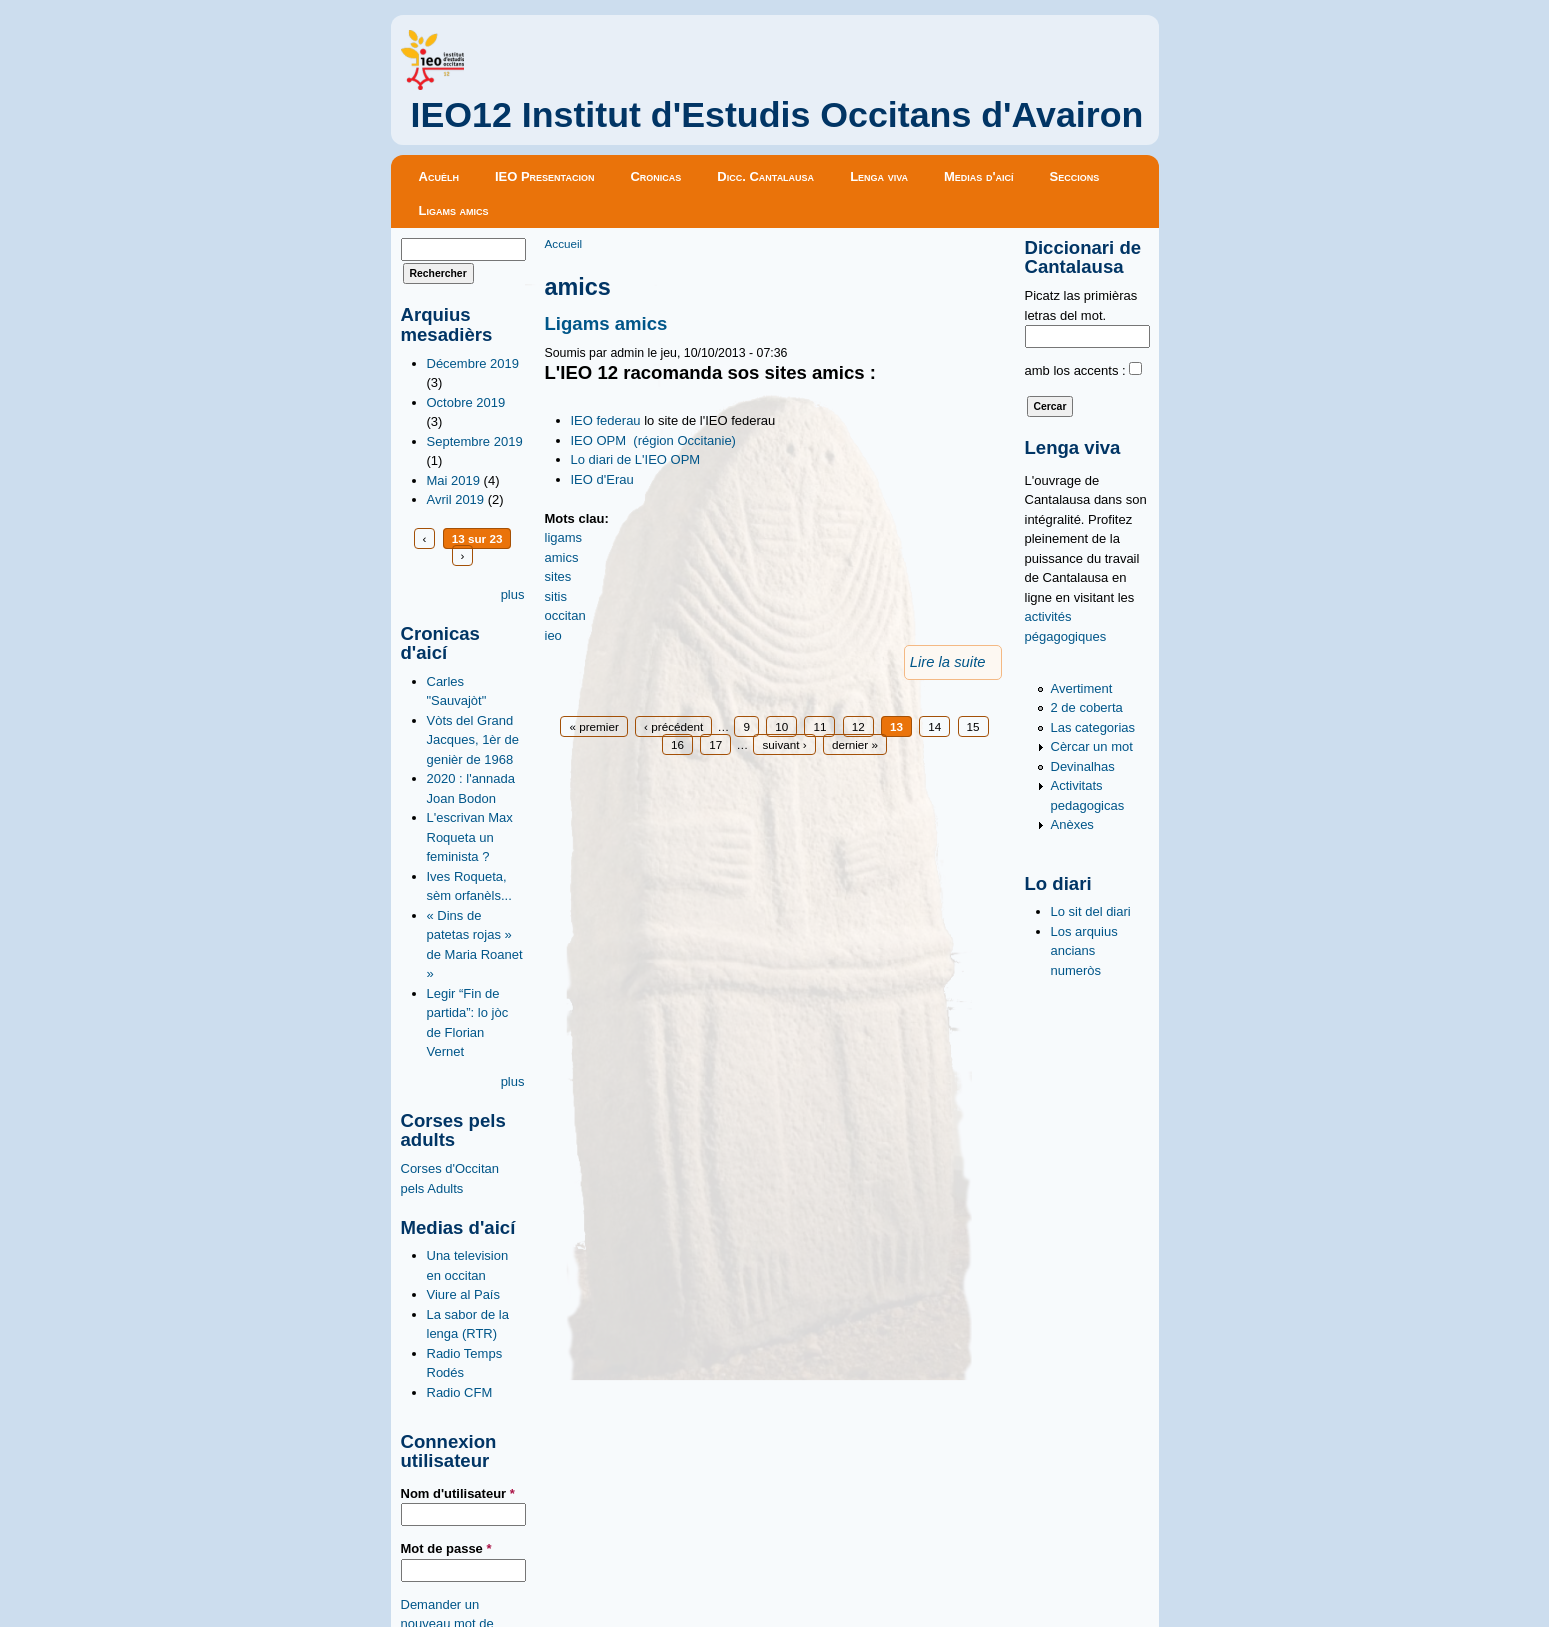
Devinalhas (1083, 766)
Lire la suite (948, 662)
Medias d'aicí (979, 176)
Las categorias (1093, 727)
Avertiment (1082, 688)
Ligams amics (454, 210)
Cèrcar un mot (1092, 746)
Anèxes (1072, 824)
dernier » (855, 744)
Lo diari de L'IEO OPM (636, 459)
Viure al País (463, 1294)
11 (819, 726)
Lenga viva (879, 176)
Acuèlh (439, 176)
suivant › (784, 744)
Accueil (564, 243)
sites (558, 576)
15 (973, 726)
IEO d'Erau (602, 479)
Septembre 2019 (475, 441)
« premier (593, 726)
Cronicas (655, 176)
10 (781, 726)
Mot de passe (446, 1548)
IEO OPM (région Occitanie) (653, 440)
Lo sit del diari (1091, 911)
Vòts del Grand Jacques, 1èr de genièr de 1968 (473, 740)
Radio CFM (460, 1392)
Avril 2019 (456, 499)
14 (934, 726)
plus (513, 594)
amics (562, 557)
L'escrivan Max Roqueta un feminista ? (470, 837)
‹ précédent (673, 726)
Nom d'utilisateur (458, 1493)
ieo (553, 635)
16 (677, 744)
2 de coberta (1087, 707)
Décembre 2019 (473, 363)
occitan (565, 615)
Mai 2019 (453, 480)
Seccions (1075, 176)
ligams (564, 537)
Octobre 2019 (466, 402)
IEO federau (606, 420)
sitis (556, 596)
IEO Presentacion (545, 176)
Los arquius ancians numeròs (1084, 951)
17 (715, 744)
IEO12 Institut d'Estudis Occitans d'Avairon (777, 115)
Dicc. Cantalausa (765, 176)
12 (858, 726)
